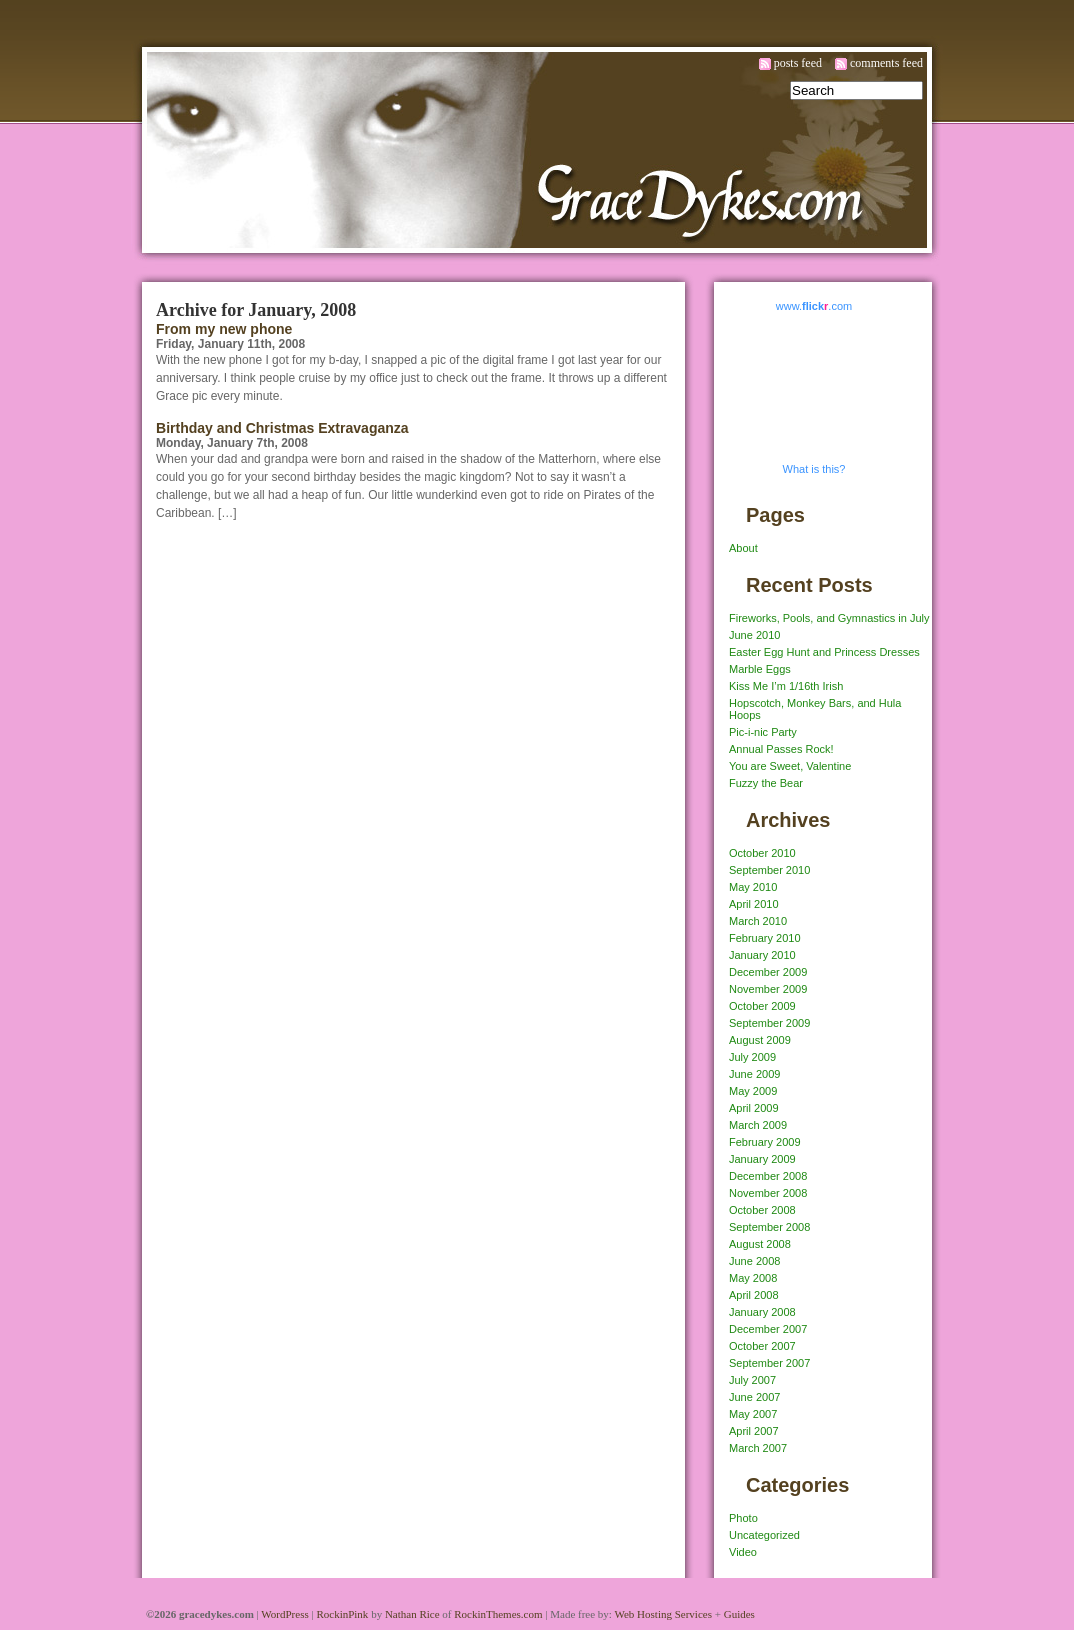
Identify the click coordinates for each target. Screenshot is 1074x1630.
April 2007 (754, 1431)
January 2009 (762, 1159)
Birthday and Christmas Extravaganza (282, 428)
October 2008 (762, 1210)
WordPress (284, 1614)
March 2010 (758, 921)
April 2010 (754, 904)
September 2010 (769, 870)
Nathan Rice (412, 1614)
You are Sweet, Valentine (790, 766)
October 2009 (762, 1006)
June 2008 (754, 1261)
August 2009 (760, 1040)
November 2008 (768, 1193)
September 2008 (769, 1227)
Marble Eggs (760, 669)
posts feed (798, 63)
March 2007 (758, 1448)
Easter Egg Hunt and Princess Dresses (824, 652)
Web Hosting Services (663, 1614)
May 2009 (753, 1091)
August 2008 (760, 1244)
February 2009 (765, 1142)
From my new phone (224, 329)
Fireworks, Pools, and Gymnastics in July (829, 618)
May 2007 (753, 1414)
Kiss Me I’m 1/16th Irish (786, 686)
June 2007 (754, 1397)
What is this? (814, 469)
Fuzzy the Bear (766, 783)
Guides (739, 1614)
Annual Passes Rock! (781, 749)
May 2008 (753, 1278)
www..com (814, 306)
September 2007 (769, 1363)
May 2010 (753, 887)
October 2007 (762, 1346)
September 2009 (769, 1023)
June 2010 (754, 635)
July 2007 (752, 1380)
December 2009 (768, 972)
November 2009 (768, 989)
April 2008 (754, 1295)
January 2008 (762, 1312)
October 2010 (762, 853)
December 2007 (768, 1329)
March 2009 (758, 1125)
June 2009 (754, 1074)
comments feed (886, 63)
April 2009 (754, 1108)
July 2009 (752, 1057)
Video (743, 1552)
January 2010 (762, 955)
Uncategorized (764, 1535)
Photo (743, 1518)
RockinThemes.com (498, 1614)
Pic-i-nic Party (763, 732)
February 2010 (765, 938)
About (743, 548)
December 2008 (768, 1176)
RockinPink (342, 1614)
